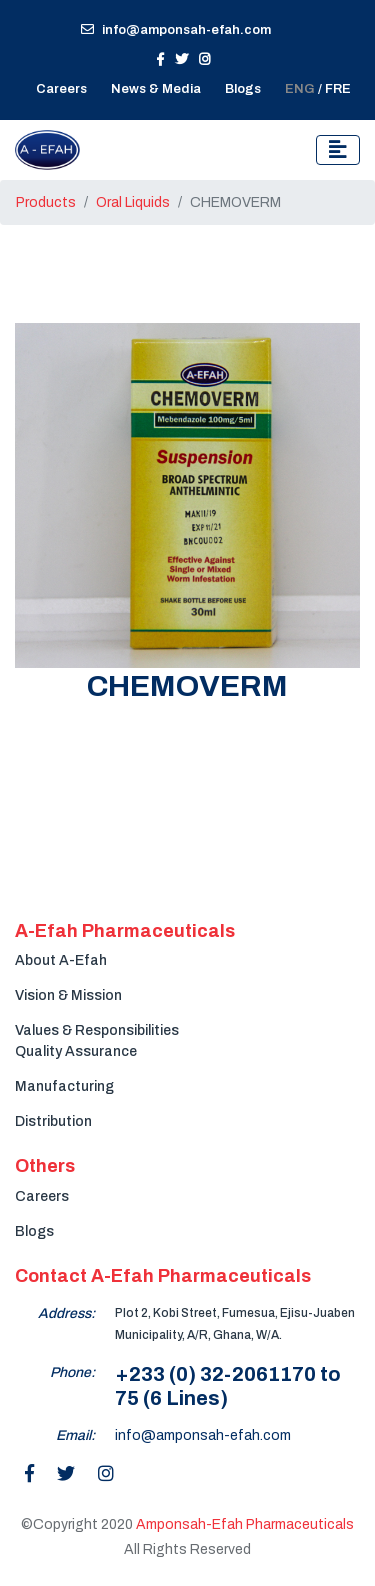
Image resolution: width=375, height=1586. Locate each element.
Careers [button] (61, 89)
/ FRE (318, 89)
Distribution (53, 1121)
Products (46, 202)
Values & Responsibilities (97, 1030)
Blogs (243, 89)
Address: (66, 1313)
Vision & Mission (68, 995)
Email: (75, 1435)
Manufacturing (64, 1086)
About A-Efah (61, 960)
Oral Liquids (133, 202)
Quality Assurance (76, 1051)
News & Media (156, 89)
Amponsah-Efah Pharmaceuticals (245, 1524)
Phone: (72, 1372)
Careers (42, 1196)
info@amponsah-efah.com (176, 30)
